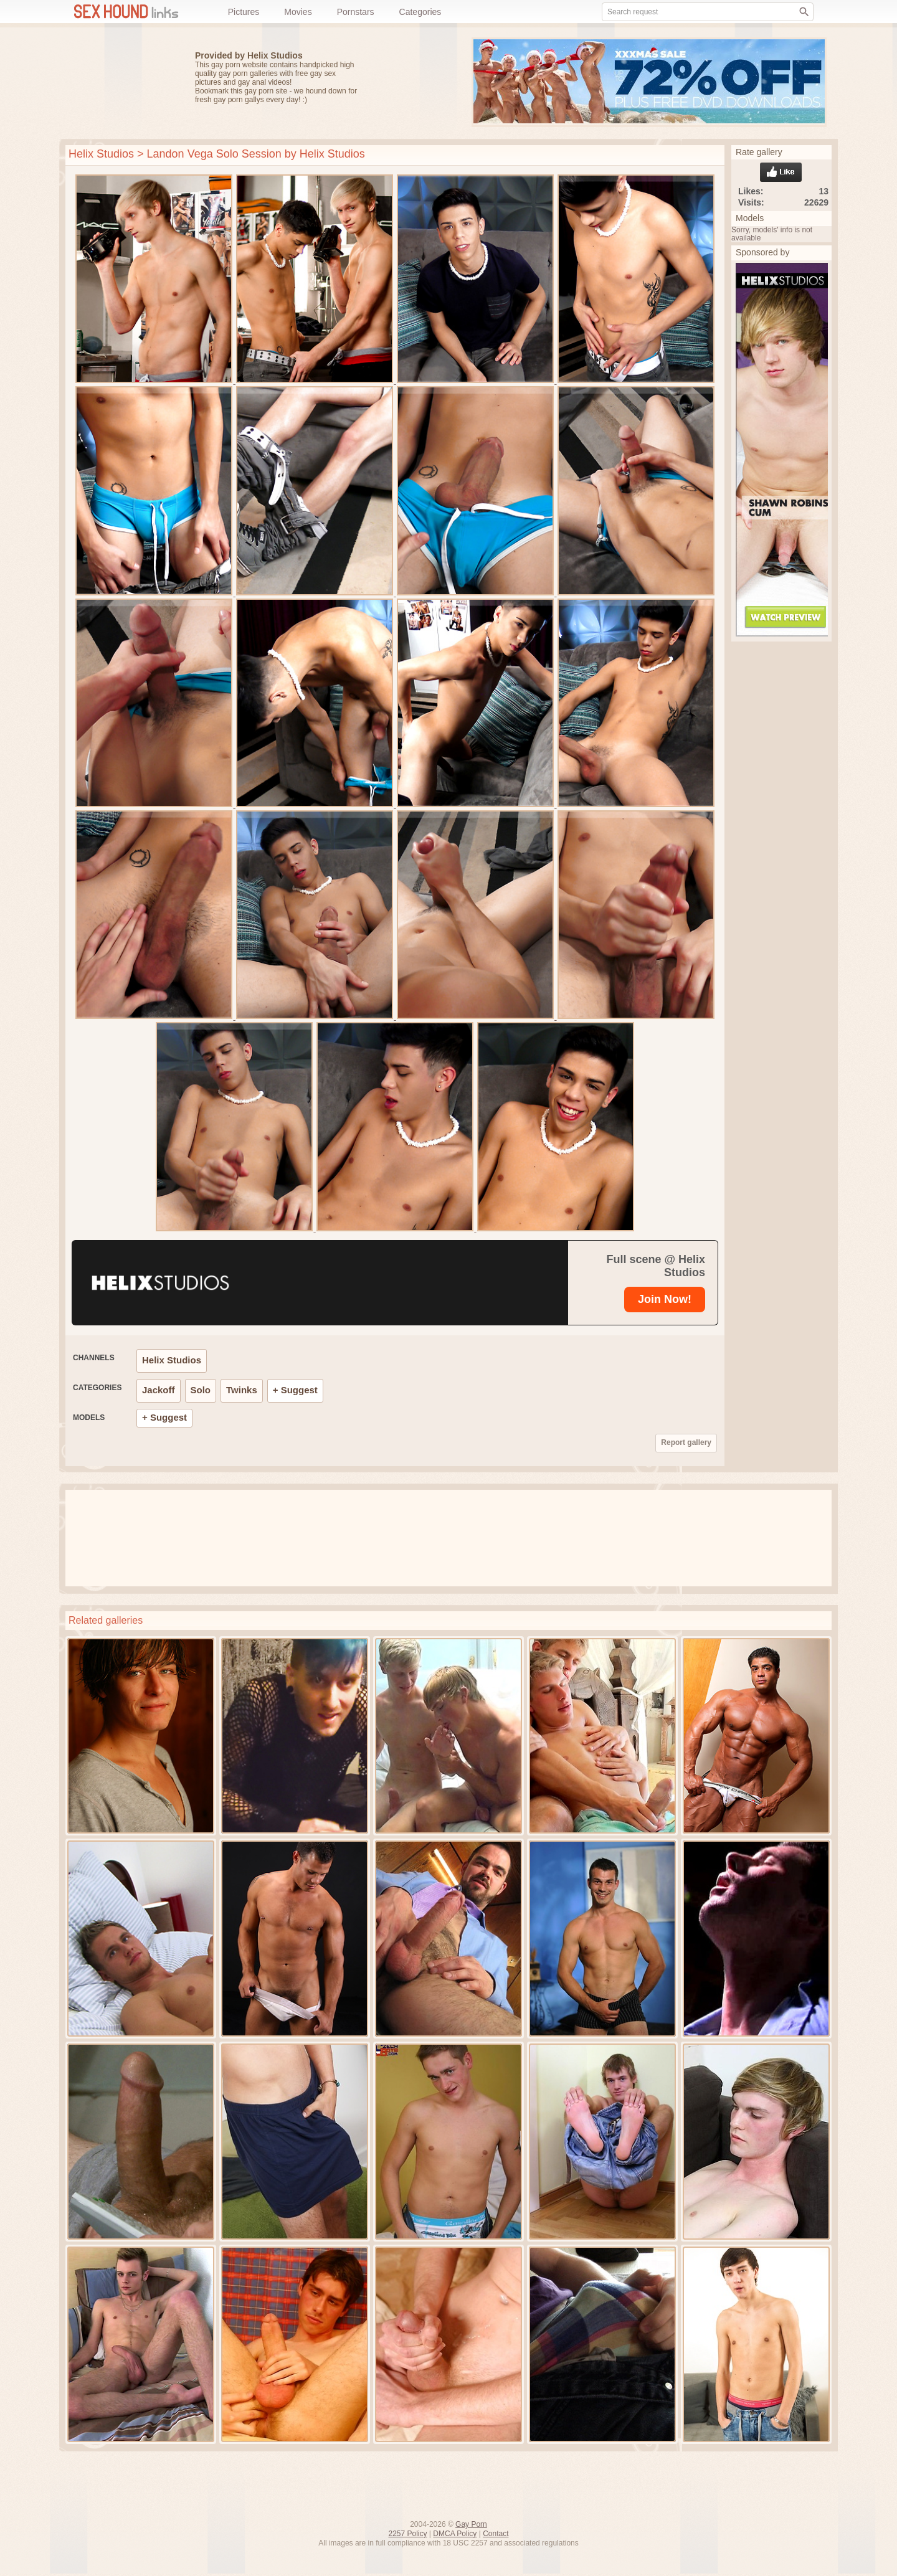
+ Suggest (295, 1390)
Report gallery (686, 1442)
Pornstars (355, 12)
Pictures (244, 12)
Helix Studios (101, 154)
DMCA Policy (455, 2533)
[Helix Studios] (249, 1283)
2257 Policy (407, 2533)
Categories (420, 12)
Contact (495, 2533)
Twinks (241, 1390)
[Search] (804, 11)
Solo (201, 1390)
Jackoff (158, 1390)
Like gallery (781, 172)
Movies (297, 12)
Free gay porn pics (118, 83)
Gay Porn (471, 2524)
